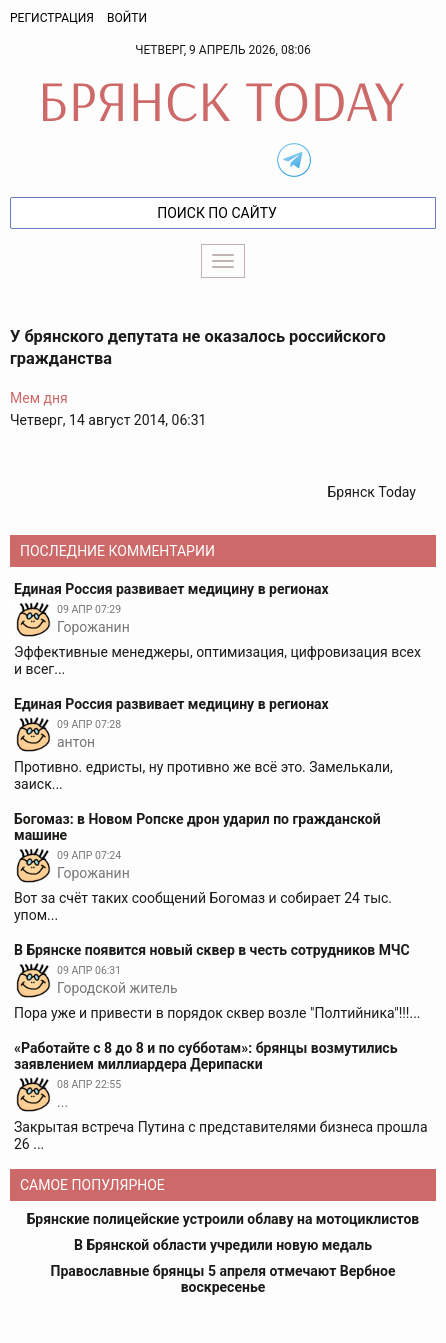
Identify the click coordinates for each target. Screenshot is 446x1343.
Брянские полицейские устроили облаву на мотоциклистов (223, 1219)
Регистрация (52, 18)
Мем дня (39, 398)
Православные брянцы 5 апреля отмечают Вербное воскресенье (223, 1279)
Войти (127, 18)
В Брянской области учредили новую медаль (223, 1245)
